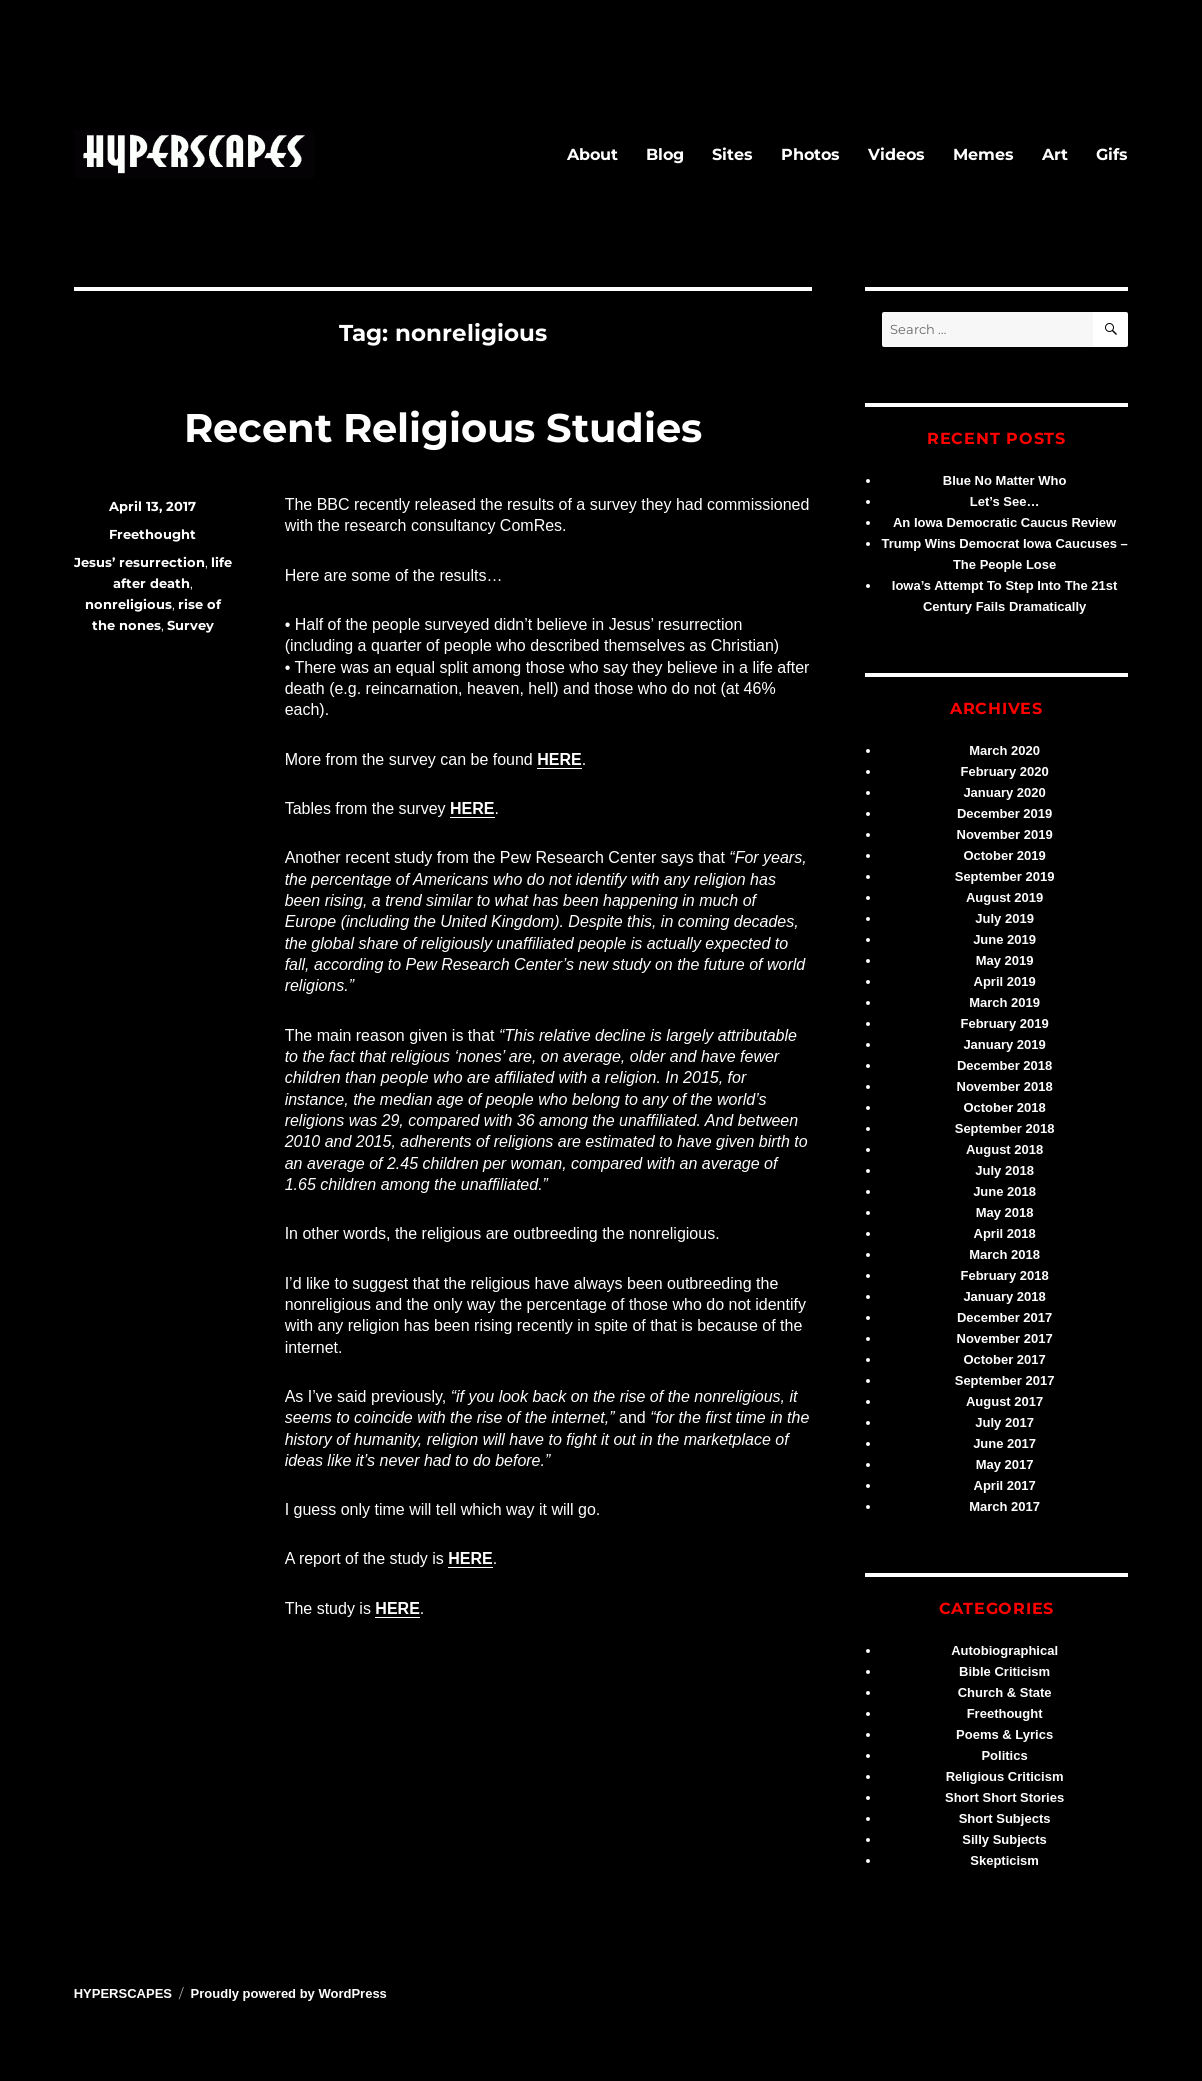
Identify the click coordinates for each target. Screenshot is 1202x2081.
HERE (559, 759)
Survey (190, 625)
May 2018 (1005, 1212)
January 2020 (1004, 792)
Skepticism (1004, 1860)
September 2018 (1005, 1128)
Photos (810, 154)
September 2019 (1005, 876)
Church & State (1005, 1692)
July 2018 (1004, 1170)
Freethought (152, 534)
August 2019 (1004, 897)
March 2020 (1004, 750)
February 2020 (1005, 771)
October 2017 (1004, 1359)
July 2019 (1004, 918)
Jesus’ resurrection (139, 562)
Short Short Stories (1004, 1797)
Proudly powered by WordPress (289, 1993)
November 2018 (1005, 1086)
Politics (1004, 1755)
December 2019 (1004, 813)
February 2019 (1005, 1023)
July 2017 (1004, 1422)
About (592, 154)
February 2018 (1005, 1275)
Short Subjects (1005, 1818)
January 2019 (1004, 1044)
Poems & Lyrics (1004, 1734)
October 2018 (1004, 1107)
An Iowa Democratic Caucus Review (1004, 522)
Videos (896, 154)
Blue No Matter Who (1005, 480)
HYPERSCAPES (123, 1993)
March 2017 (1004, 1506)
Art (1055, 154)
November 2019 (1005, 834)
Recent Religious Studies (443, 427)
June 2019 (1004, 939)
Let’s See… (1005, 501)
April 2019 (1005, 981)
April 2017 (1005, 1485)
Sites (732, 154)
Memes (983, 154)
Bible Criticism (1004, 1671)
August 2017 (1004, 1401)
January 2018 (1004, 1296)
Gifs (1112, 154)
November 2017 (1005, 1338)
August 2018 (1004, 1149)
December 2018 (1004, 1065)
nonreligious (128, 604)
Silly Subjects (1004, 1839)
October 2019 (1004, 855)
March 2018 (1004, 1254)
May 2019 (1005, 960)
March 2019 (1004, 1002)
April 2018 (1005, 1233)
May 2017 (1005, 1464)
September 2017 (1005, 1380)
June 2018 (1004, 1191)
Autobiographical (1004, 1650)
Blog (665, 154)
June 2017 (1004, 1443)
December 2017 (1004, 1317)
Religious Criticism (1005, 1776)
